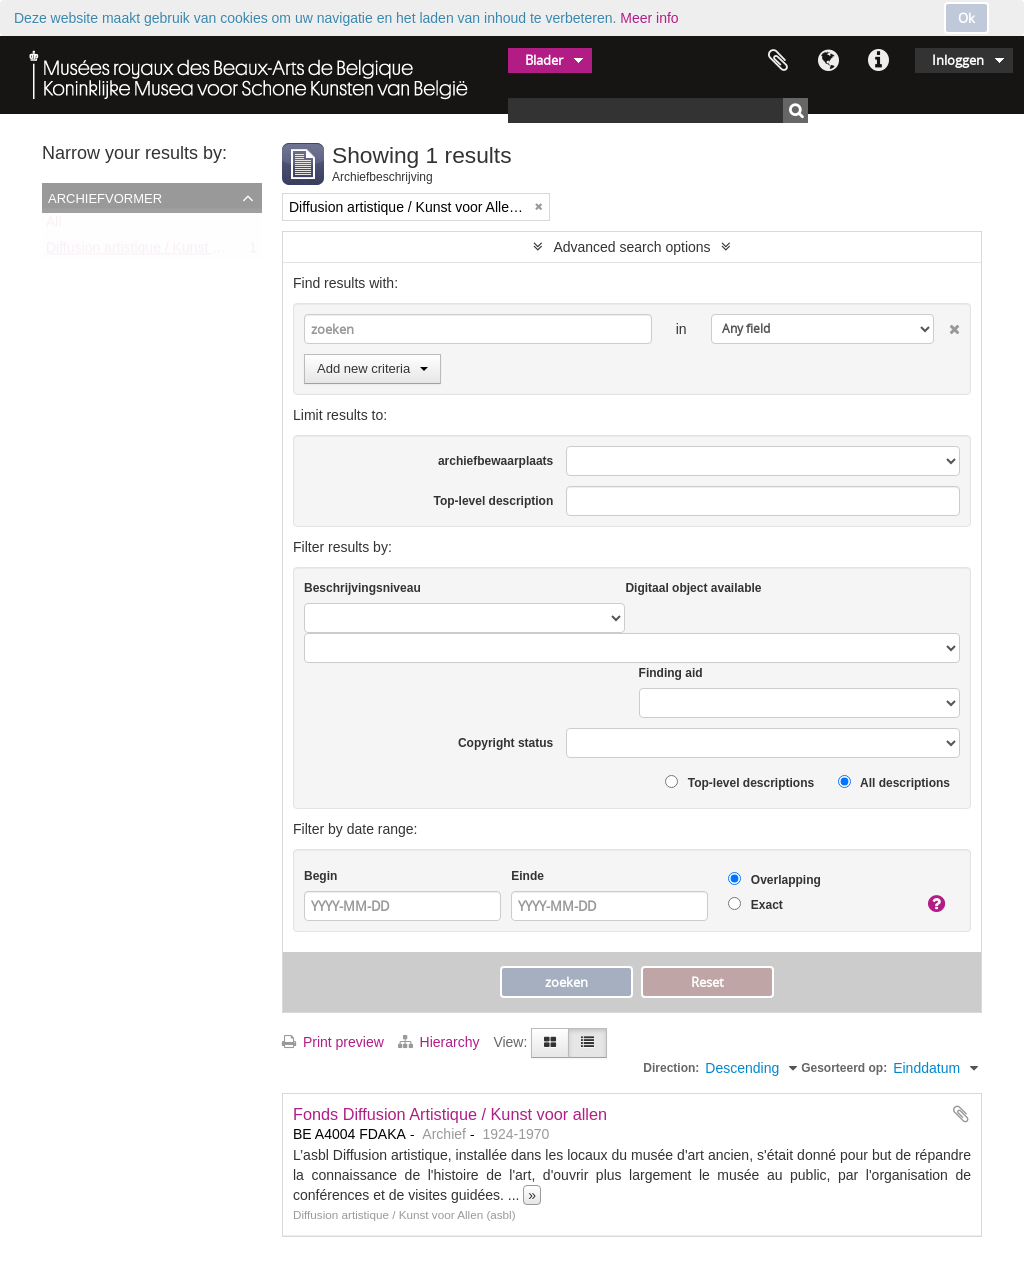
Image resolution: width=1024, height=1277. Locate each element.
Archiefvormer (105, 197)
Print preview (333, 1042)
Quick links (878, 61)
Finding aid (671, 673)
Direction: (671, 1068)
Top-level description (493, 501)
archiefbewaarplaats (495, 461)
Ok (966, 18)
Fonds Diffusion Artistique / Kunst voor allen (450, 1114)
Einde (527, 876)
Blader (544, 60)
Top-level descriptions (739, 782)
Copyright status (505, 743)
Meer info (649, 18)
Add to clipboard (961, 1114)
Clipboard (778, 61)
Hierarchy (441, 1042)
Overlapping (774, 879)
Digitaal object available (693, 588)
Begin (320, 876)
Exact (755, 904)
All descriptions (894, 782)
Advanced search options (631, 247)
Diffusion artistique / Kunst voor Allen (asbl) (179, 252)
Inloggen (958, 60)
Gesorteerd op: (844, 1068)
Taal (828, 61)
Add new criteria (372, 368)
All (54, 226)
